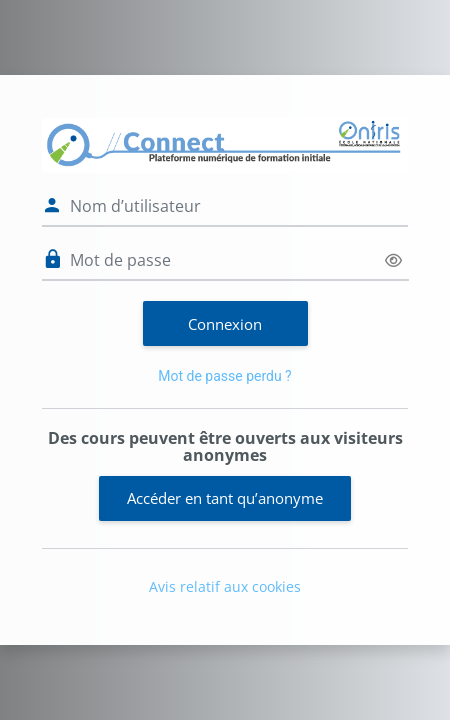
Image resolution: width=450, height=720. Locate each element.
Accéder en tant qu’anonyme (225, 498)
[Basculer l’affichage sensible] (393, 260)
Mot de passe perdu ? (224, 376)
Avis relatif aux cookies (225, 586)
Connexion (225, 324)
